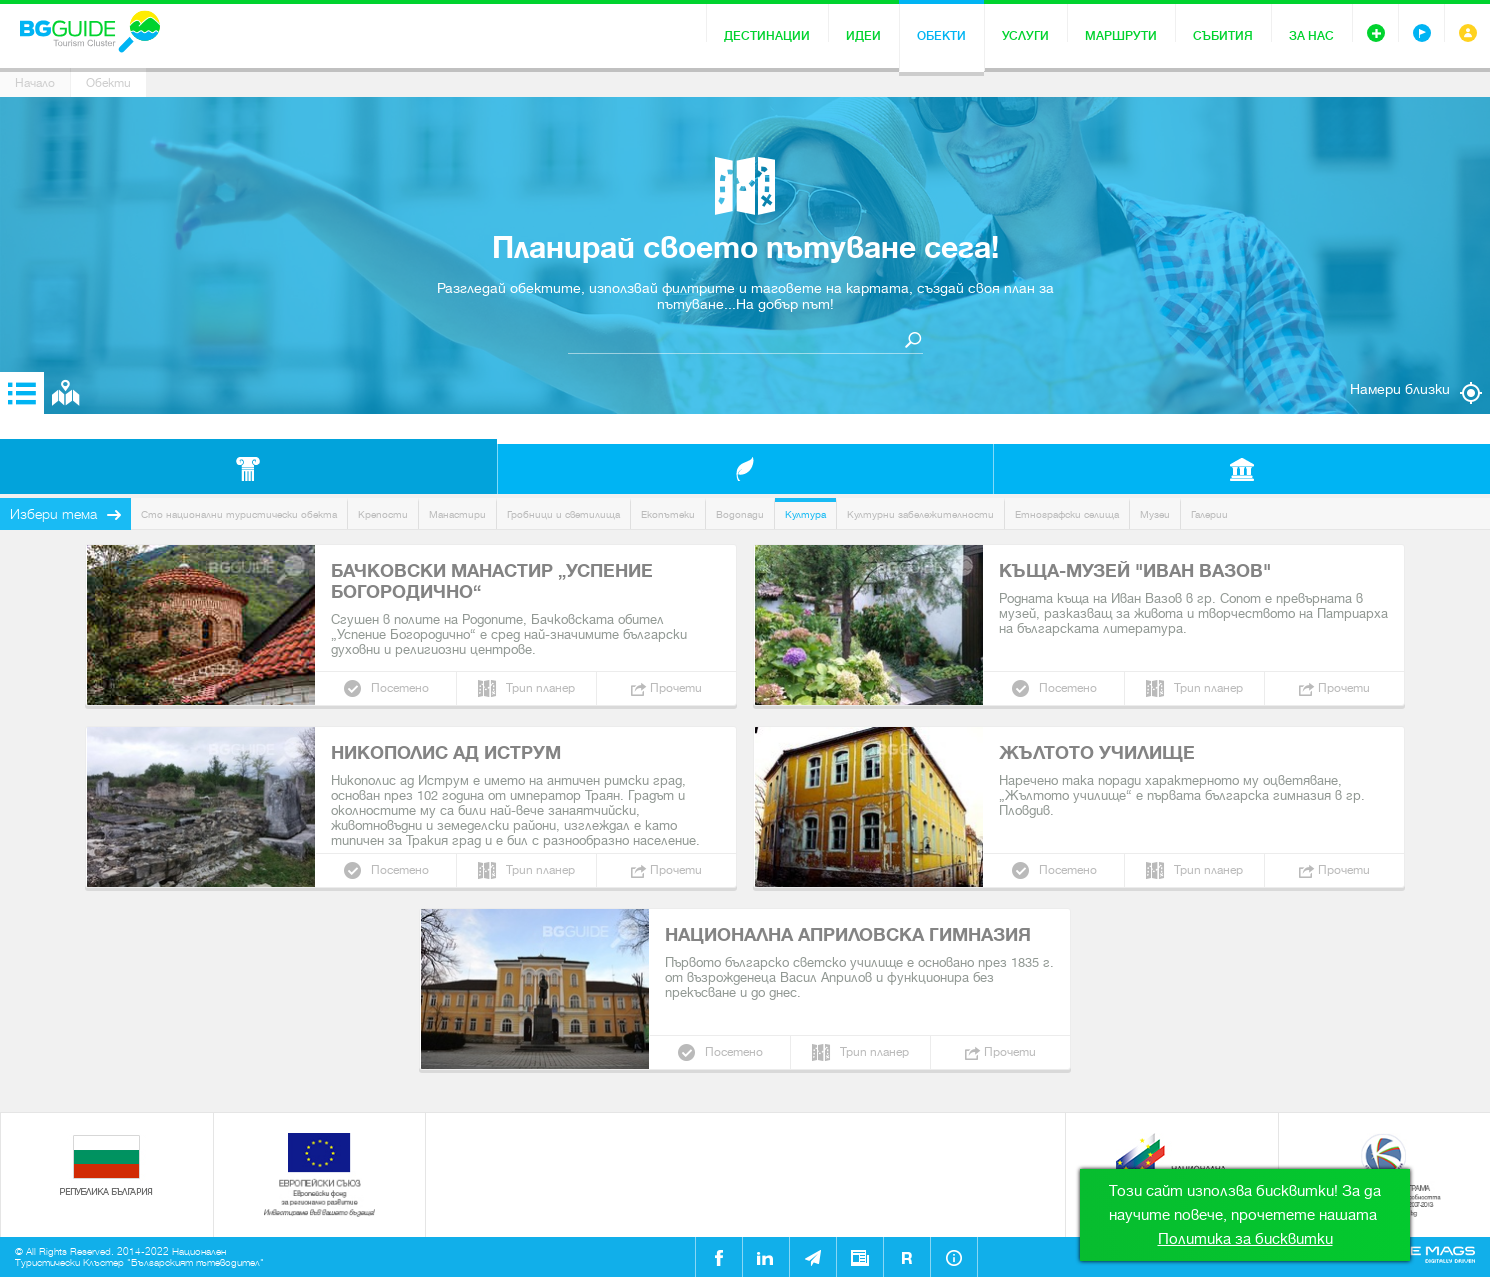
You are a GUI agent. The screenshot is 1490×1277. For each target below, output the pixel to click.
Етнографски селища (1067, 514)
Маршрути (1121, 36)
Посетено (400, 688)
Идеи (863, 36)
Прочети (676, 688)
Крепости (383, 514)
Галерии (1209, 514)
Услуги (1025, 36)
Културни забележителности (920, 514)
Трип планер (540, 688)
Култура (805, 514)
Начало (35, 83)
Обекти (941, 36)
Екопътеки (668, 514)
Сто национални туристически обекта (239, 514)
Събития (1223, 36)
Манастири (457, 514)
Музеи (1155, 514)
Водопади (740, 514)
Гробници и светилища (563, 514)
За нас (1311, 36)
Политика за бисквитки (1245, 1239)
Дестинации (767, 36)
